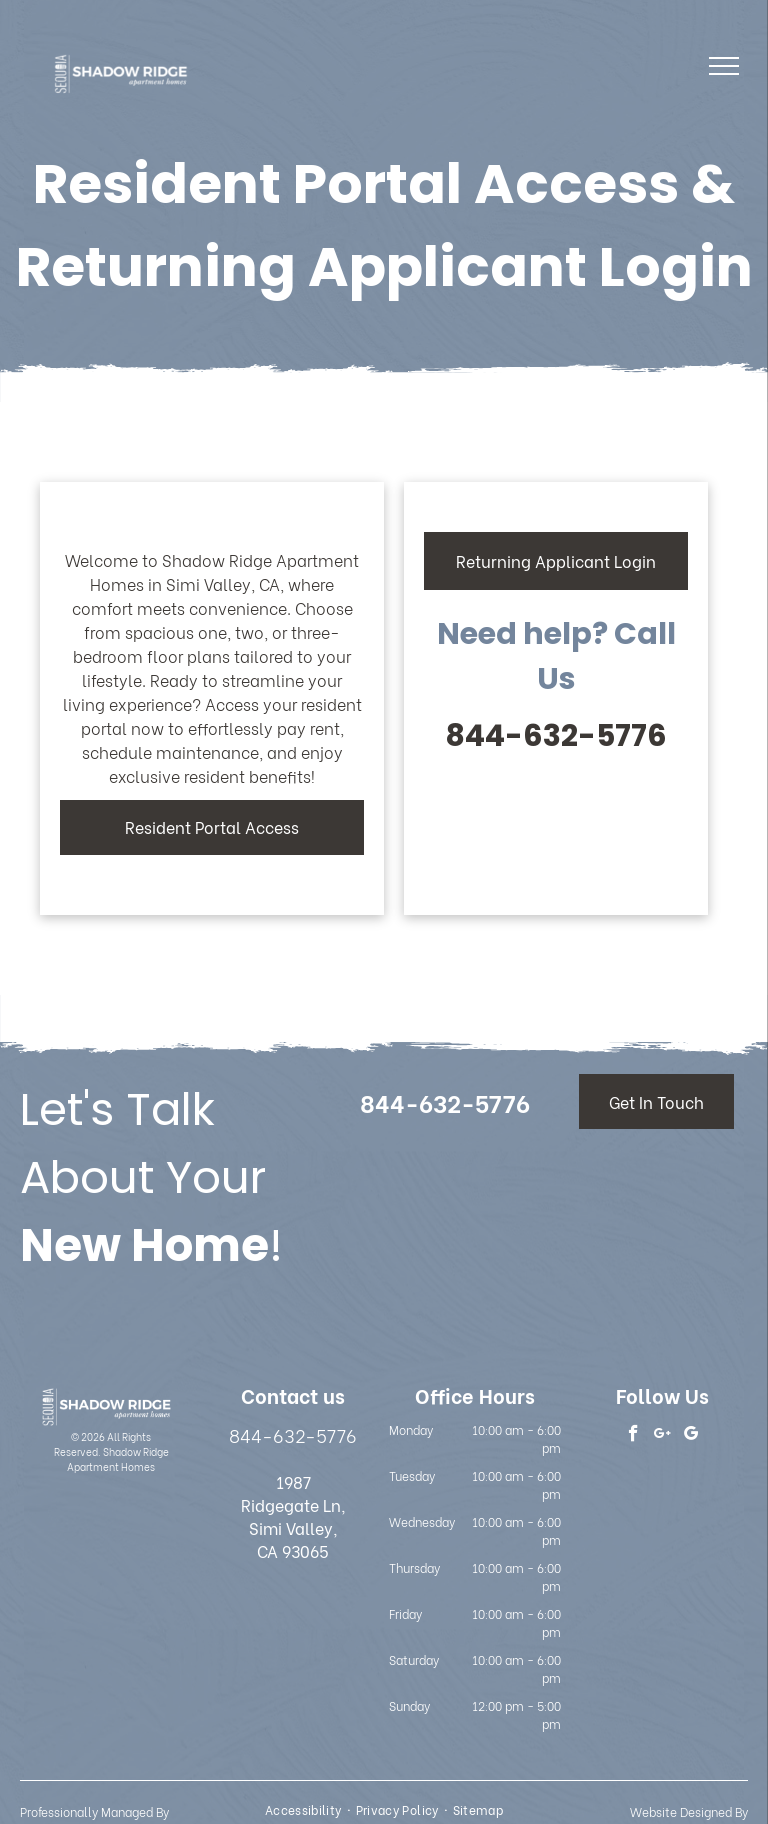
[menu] (724, 66)
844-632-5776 (556, 736)
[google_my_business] (691, 1436)
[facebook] (633, 1436)
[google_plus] (662, 1436)
